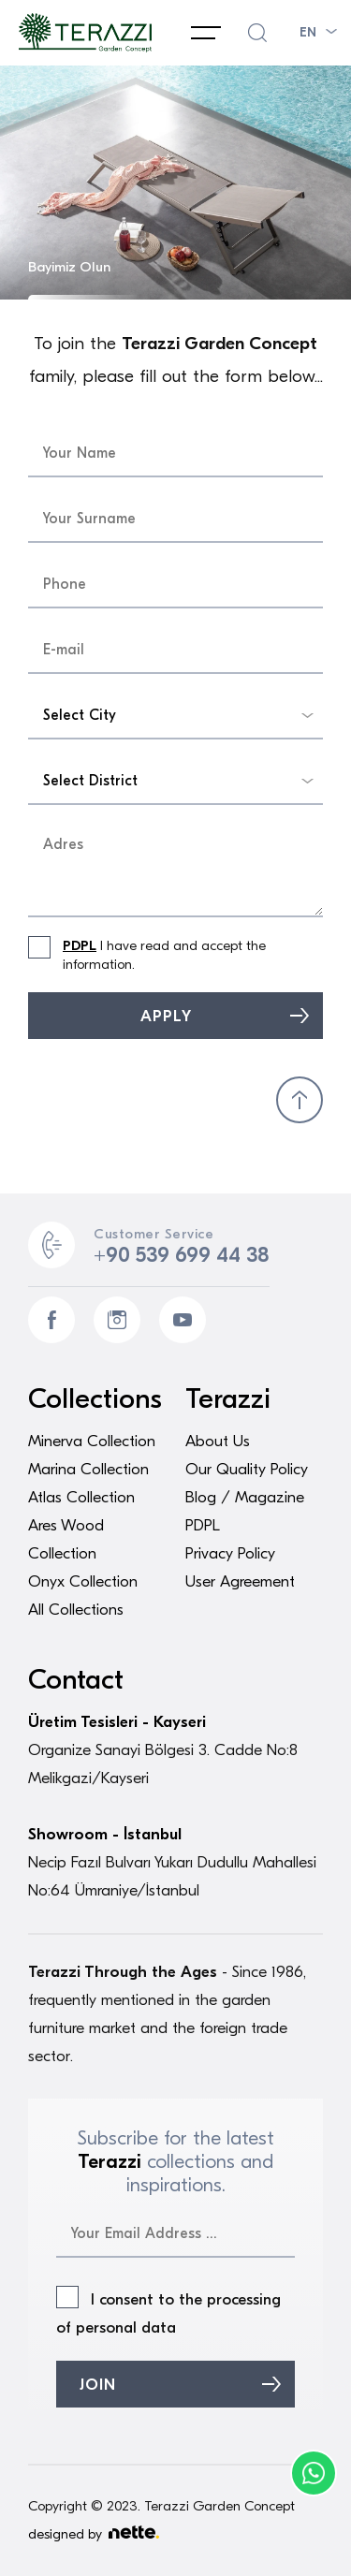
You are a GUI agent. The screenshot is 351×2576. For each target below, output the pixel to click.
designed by (93, 2534)
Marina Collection (88, 1469)
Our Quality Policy (246, 1469)
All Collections (76, 1609)
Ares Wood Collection (66, 1539)
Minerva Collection (91, 1441)
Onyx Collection (83, 1581)
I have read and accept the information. (147, 954)
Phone (313, 2473)
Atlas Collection (81, 1497)
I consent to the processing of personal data (168, 2311)
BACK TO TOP (299, 1099)
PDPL (79, 945)
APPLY (166, 1016)
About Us (217, 1441)
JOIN (98, 2384)
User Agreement (240, 1581)
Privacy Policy (230, 1553)
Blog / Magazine (244, 1497)
